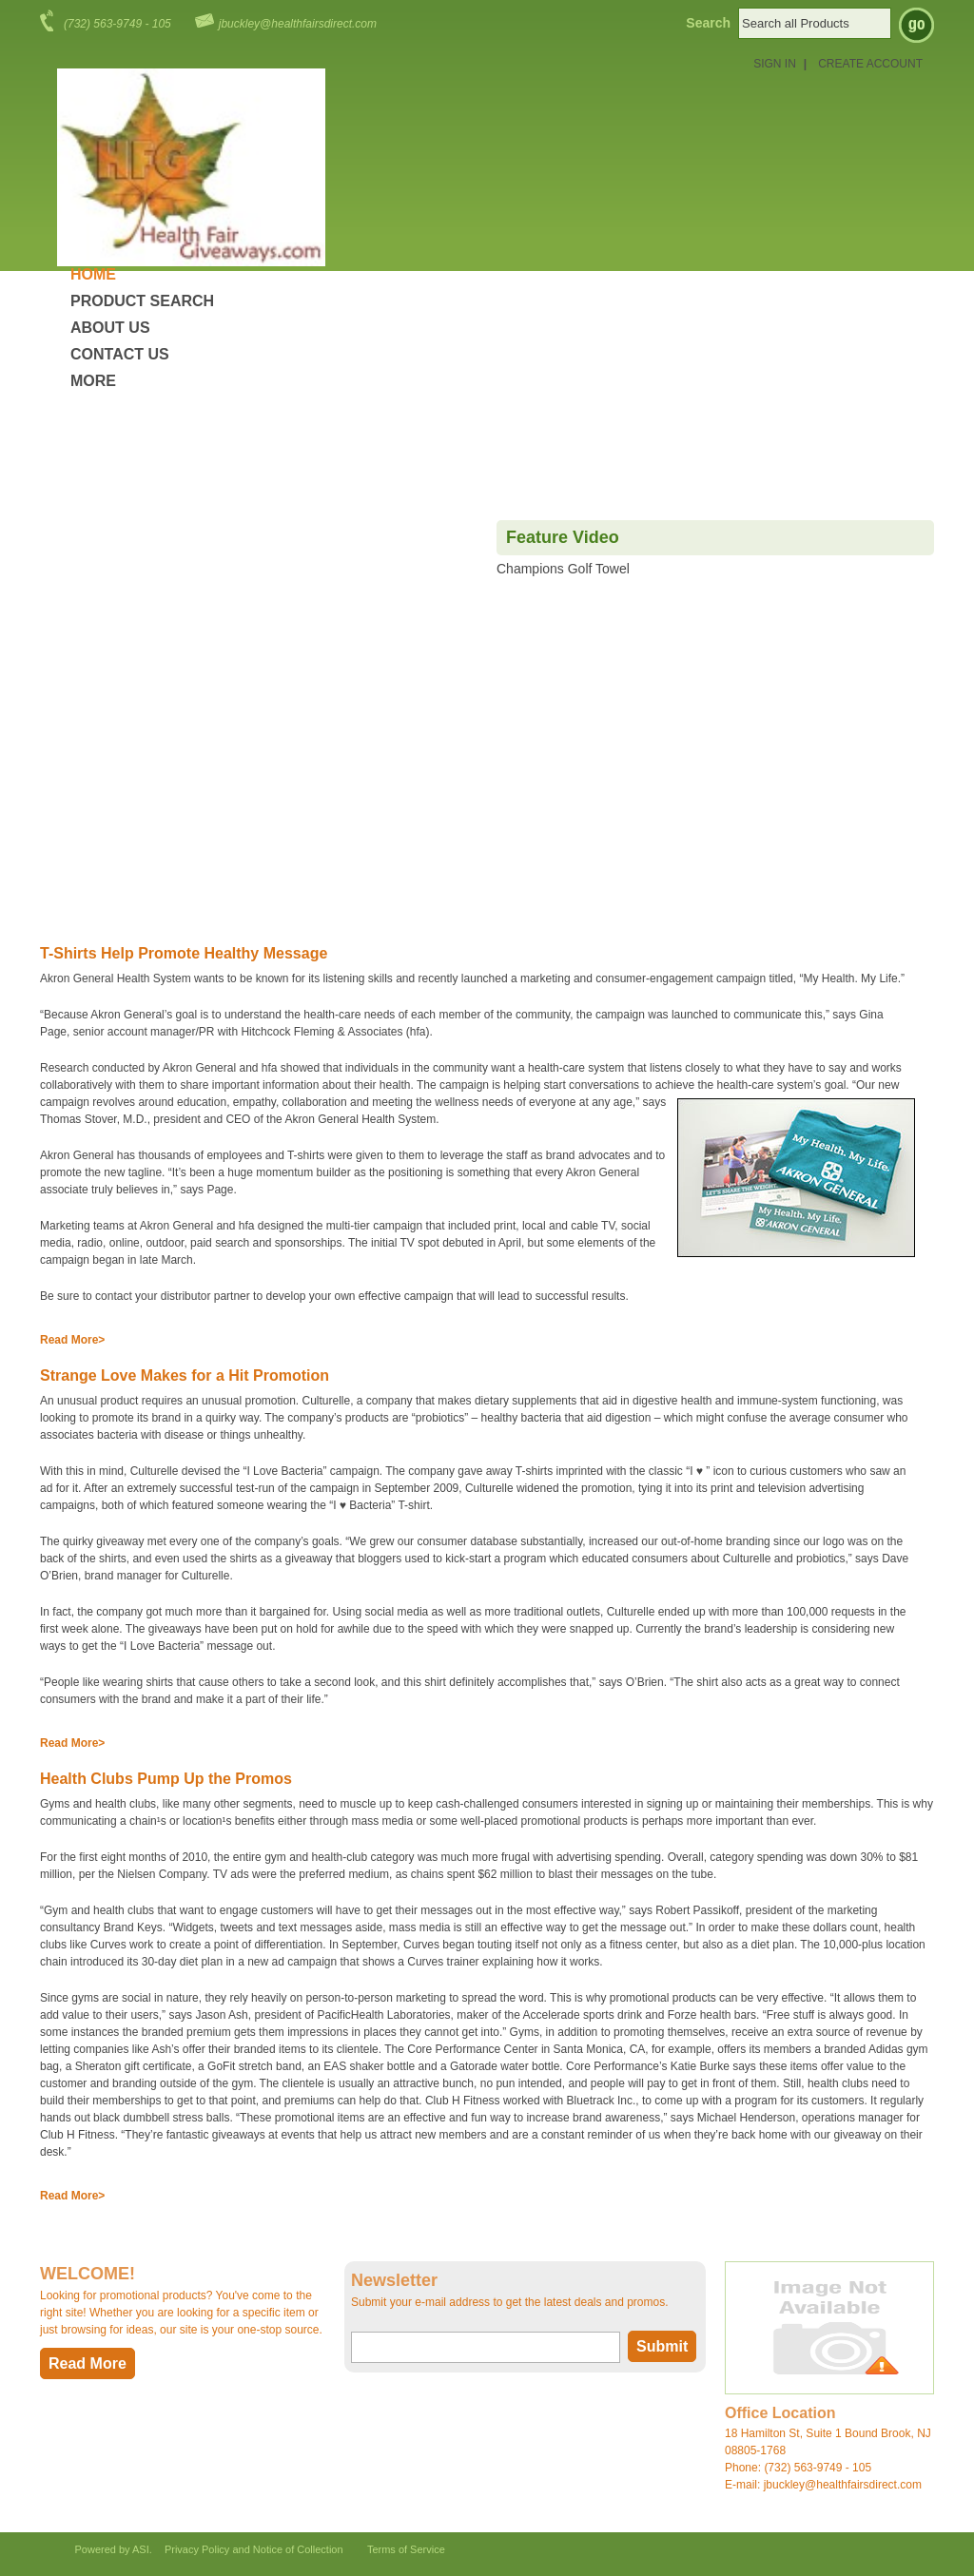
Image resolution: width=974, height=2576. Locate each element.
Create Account (870, 63)
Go (916, 25)
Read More (69, 1339)
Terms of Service (406, 2549)
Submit (662, 2346)
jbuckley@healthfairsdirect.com (298, 23)
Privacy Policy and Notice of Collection (254, 2549)
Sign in (774, 63)
